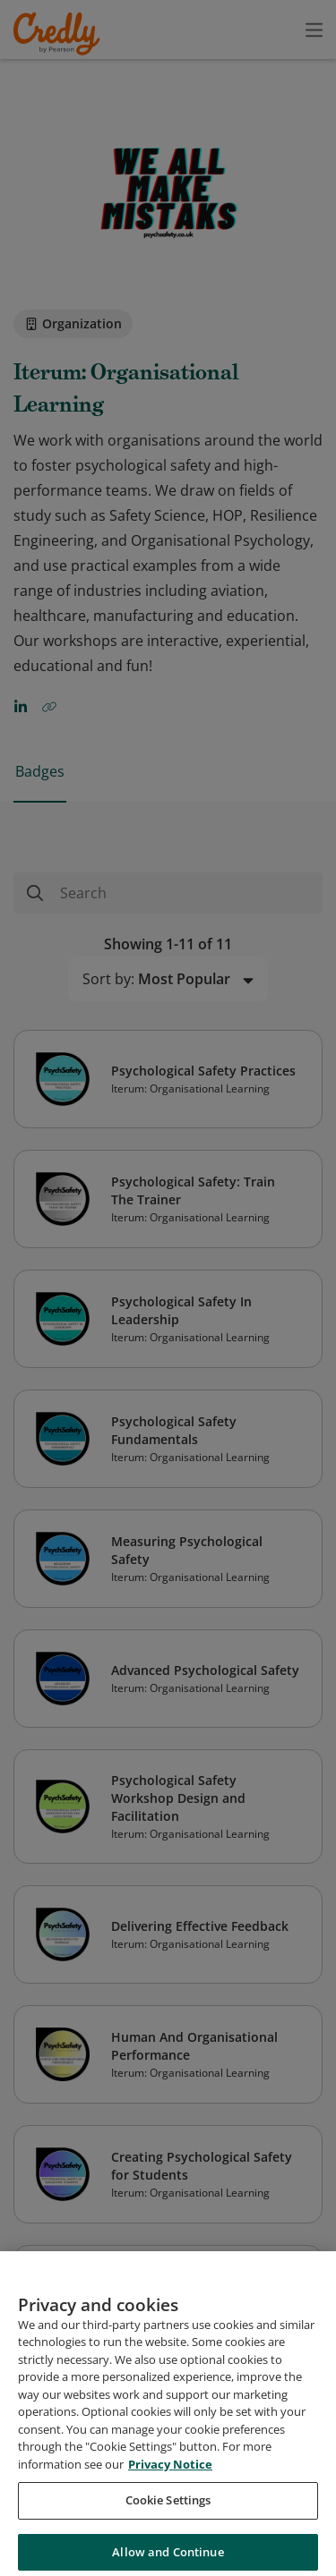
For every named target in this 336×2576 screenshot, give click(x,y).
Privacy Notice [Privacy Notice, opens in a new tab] (170, 2477)
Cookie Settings (168, 2512)
